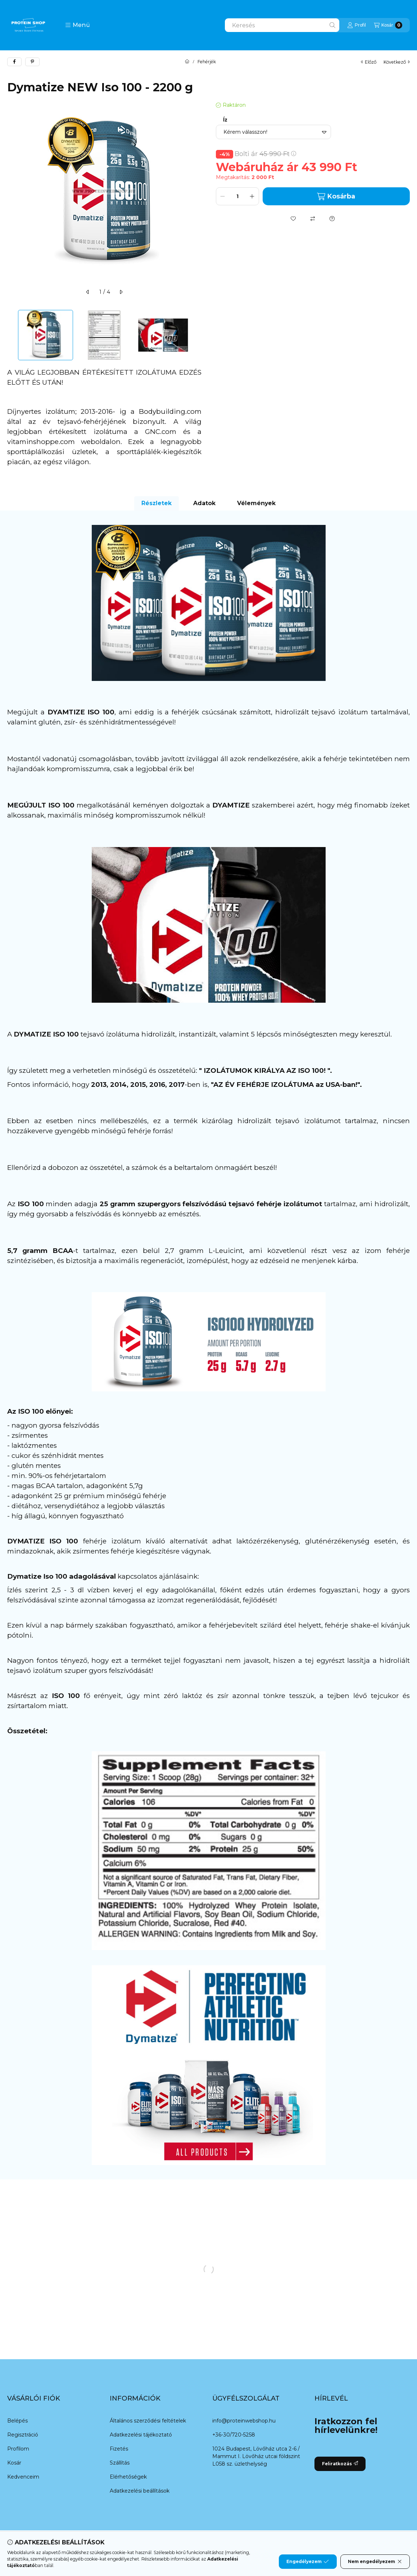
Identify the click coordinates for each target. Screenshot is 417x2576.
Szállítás (120, 2463)
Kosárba (336, 196)
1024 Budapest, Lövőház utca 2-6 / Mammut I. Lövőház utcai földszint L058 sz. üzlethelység (256, 2456)
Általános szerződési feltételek (148, 2420)
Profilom (18, 2448)
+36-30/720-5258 (233, 2434)
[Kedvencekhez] (293, 218)
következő (397, 62)
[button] (78, 25)
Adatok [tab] (204, 503)
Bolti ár (265, 154)
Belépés (17, 2420)
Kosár (14, 2463)
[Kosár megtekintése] (388, 25)
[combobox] (282, 25)
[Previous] (10, 335)
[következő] (121, 292)
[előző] (88, 292)
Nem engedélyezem (375, 2561)
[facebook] (14, 62)
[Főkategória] (187, 61)
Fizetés (119, 2448)
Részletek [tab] (156, 503)
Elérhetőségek (128, 2477)
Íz (225, 120)
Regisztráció (22, 2434)
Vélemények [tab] (256, 503)
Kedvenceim (23, 2477)
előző (368, 62)
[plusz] (252, 196)
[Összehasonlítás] (313, 218)
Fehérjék (207, 61)
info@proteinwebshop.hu (244, 2420)
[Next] (197, 335)
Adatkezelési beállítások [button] (139, 2491)
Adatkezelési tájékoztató (141, 2434)
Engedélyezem (307, 2561)
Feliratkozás (340, 2463)
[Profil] (356, 25)
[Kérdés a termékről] (332, 218)
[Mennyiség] (237, 196)
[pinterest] (32, 62)
